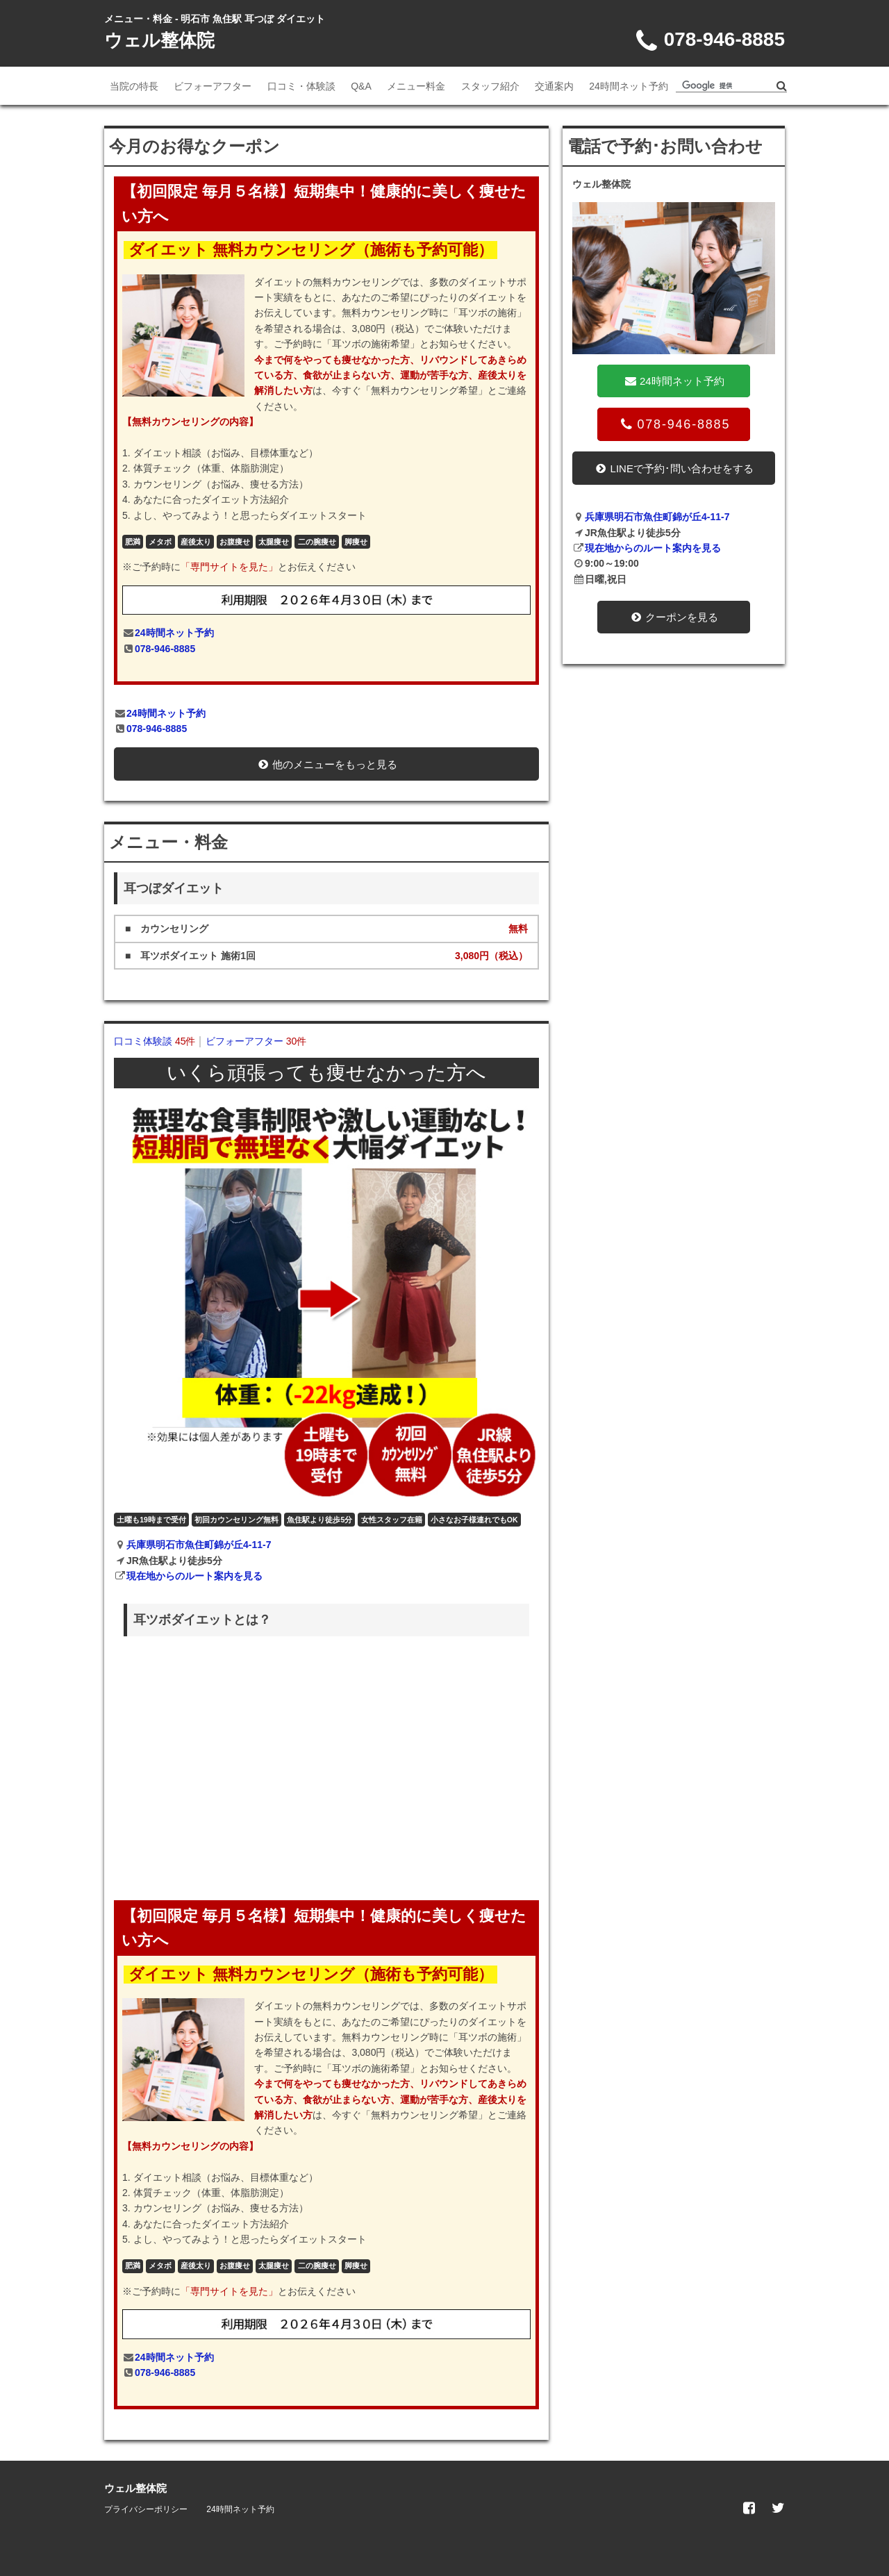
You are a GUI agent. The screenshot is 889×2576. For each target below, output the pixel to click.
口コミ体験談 (154, 1041)
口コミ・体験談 (301, 86)
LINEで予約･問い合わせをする (674, 468)
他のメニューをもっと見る (326, 764)
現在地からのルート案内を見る (194, 1575)
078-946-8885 (165, 648)
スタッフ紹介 (490, 86)
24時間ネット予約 (628, 86)
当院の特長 (134, 86)
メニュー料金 (416, 86)
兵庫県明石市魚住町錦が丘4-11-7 (198, 1544)
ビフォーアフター (212, 86)
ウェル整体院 (159, 40)
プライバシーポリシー (146, 2509)
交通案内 (554, 86)
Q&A (361, 86)
